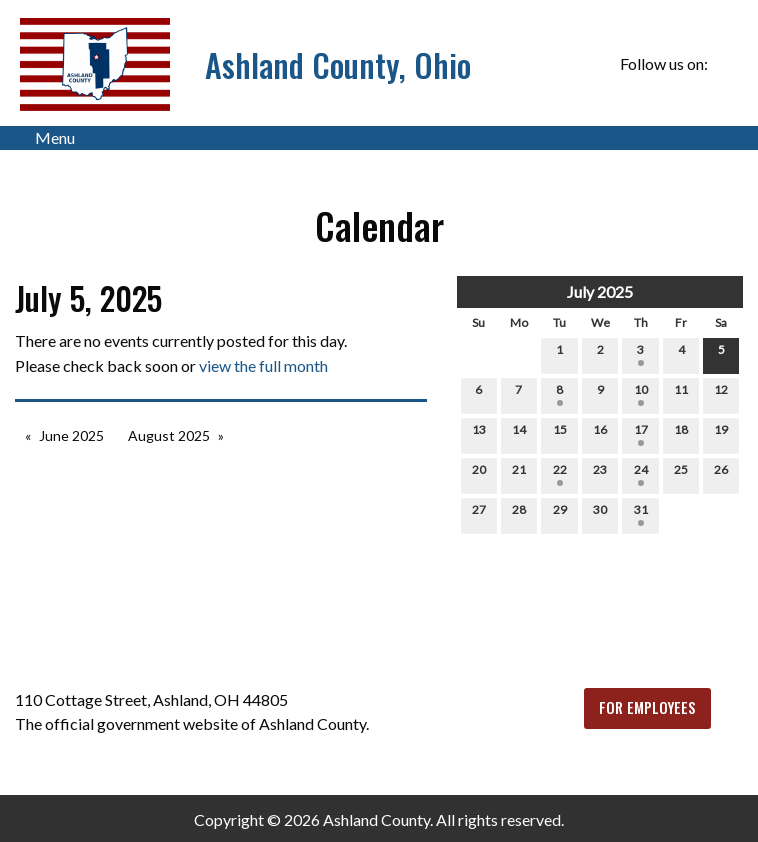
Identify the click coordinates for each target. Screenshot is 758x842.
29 (560, 514)
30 (600, 514)
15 (560, 434)
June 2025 (71, 435)
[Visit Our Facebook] (727, 64)
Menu (45, 138)
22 (560, 474)
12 (721, 394)
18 (681, 434)
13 (479, 434)
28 (519, 514)
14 (519, 434)
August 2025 (169, 435)
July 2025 (600, 291)
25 (681, 474)
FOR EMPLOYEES (647, 707)
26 (721, 474)
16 (600, 434)
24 (641, 474)
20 (479, 474)
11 (681, 394)
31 (641, 514)
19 (721, 434)
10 (641, 394)
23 (600, 474)
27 (479, 514)
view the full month (263, 365)
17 (641, 434)
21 (519, 474)
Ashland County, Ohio (338, 64)
